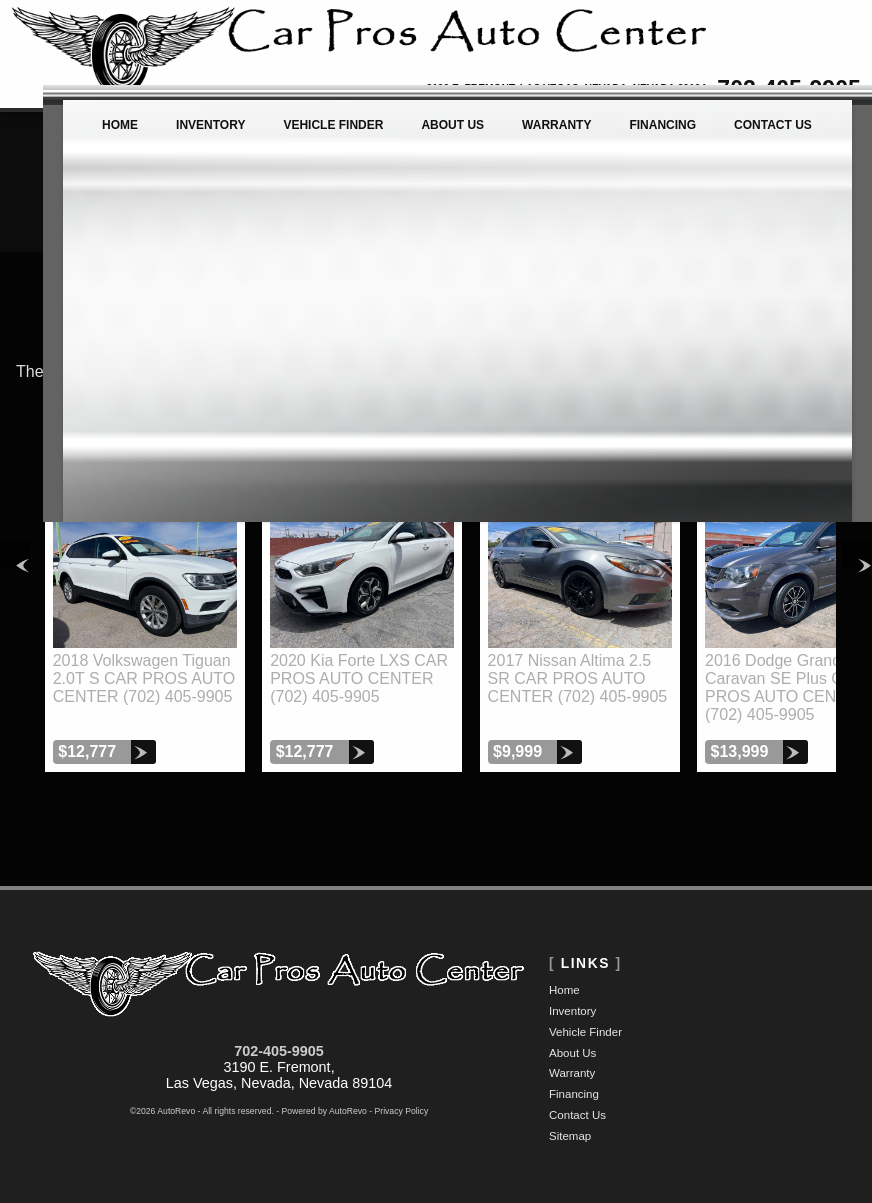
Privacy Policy (402, 1111)
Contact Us (577, 1115)
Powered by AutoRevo (324, 1111)
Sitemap (570, 1136)
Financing (574, 1094)
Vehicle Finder (585, 1032)
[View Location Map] (514, 89)
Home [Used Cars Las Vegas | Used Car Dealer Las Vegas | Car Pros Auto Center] (73, 135)
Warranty (572, 1073)
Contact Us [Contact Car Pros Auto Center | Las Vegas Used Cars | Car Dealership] (777, 135)
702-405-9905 (279, 1051)
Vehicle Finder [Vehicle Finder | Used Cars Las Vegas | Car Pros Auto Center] (303, 135)
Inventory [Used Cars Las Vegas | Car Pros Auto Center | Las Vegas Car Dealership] (171, 135)
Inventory (572, 1011)
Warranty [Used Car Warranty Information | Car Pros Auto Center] (543, 135)
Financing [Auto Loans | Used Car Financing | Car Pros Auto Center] (658, 135)
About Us (572, 1053)
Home (564, 990)
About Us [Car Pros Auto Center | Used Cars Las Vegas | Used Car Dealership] (431, 135)
